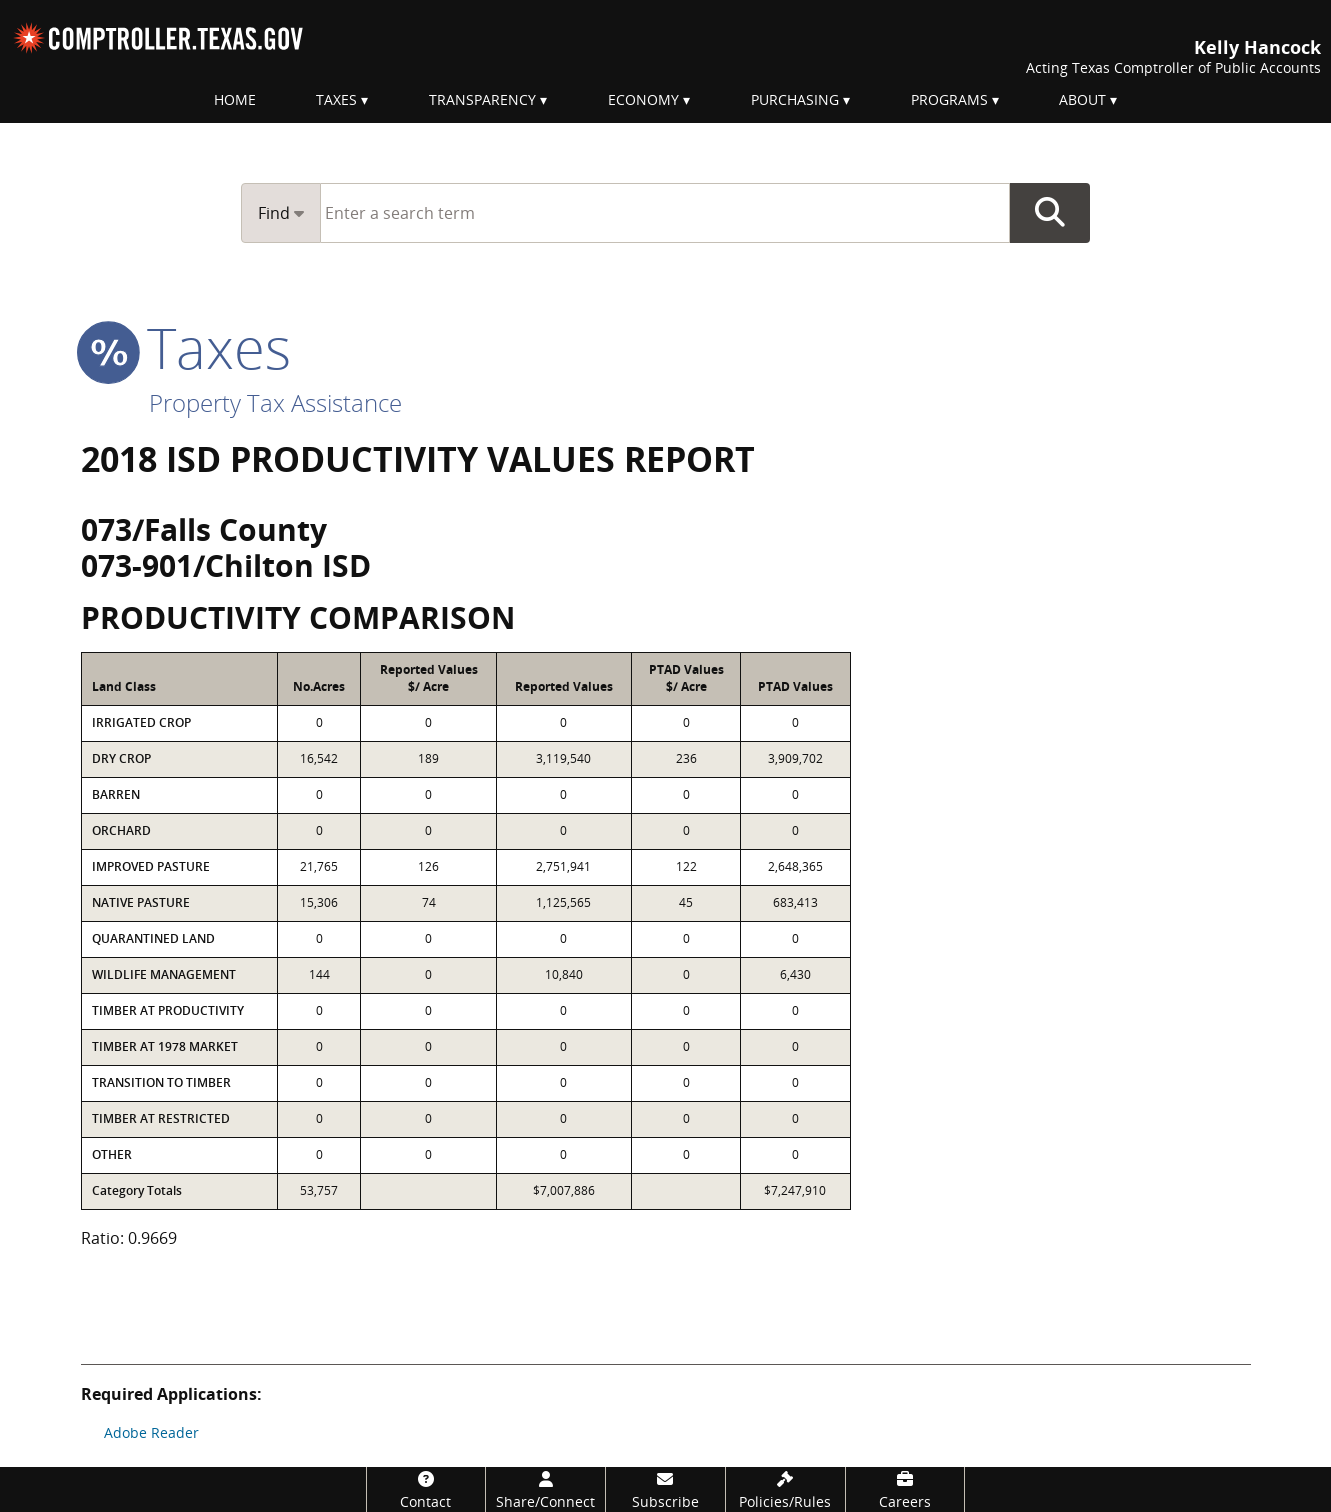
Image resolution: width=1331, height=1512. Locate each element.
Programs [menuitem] (949, 99)
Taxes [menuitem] (336, 99)
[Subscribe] (665, 1489)
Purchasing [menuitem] (795, 99)
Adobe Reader (151, 1432)
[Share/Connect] (545, 1489)
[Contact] (426, 1489)
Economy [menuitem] (643, 99)
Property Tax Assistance (275, 402)
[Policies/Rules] (785, 1489)
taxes (186, 347)
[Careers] (905, 1489)
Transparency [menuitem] (482, 99)
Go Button (1050, 213)
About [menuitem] (1082, 99)
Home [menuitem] (235, 99)
